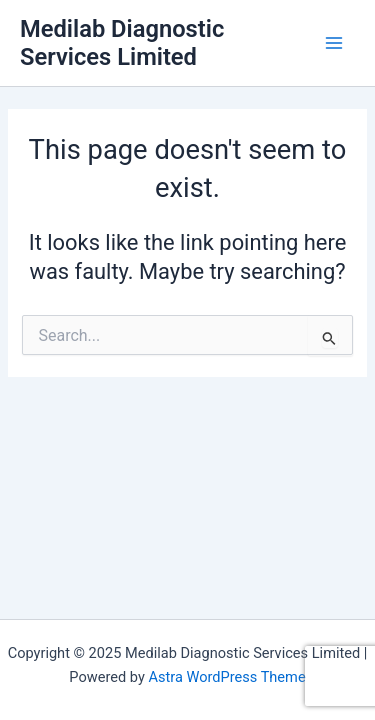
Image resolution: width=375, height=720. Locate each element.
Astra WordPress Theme (226, 677)
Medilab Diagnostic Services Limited (122, 43)
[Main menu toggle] (334, 43)
